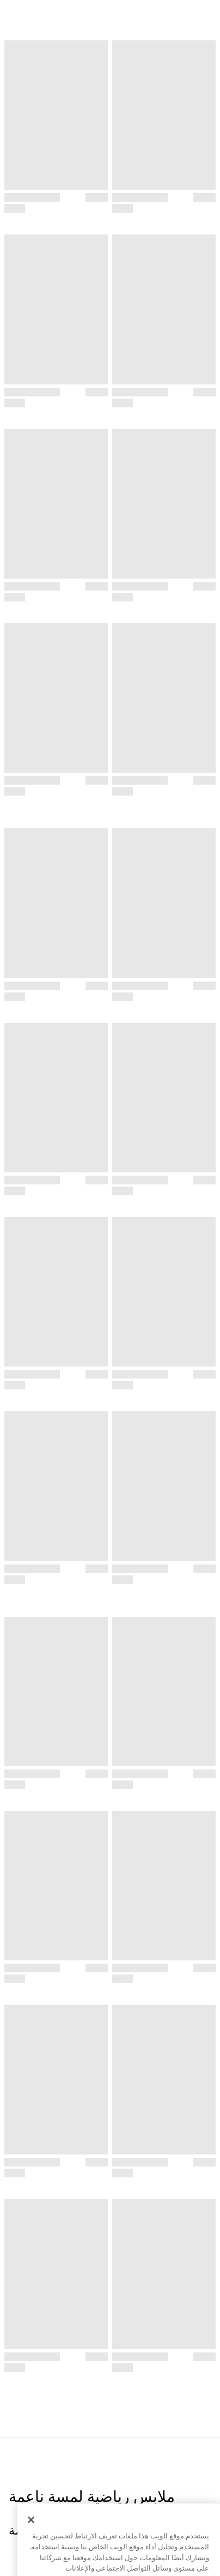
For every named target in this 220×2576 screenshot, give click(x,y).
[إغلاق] (31, 2543)
